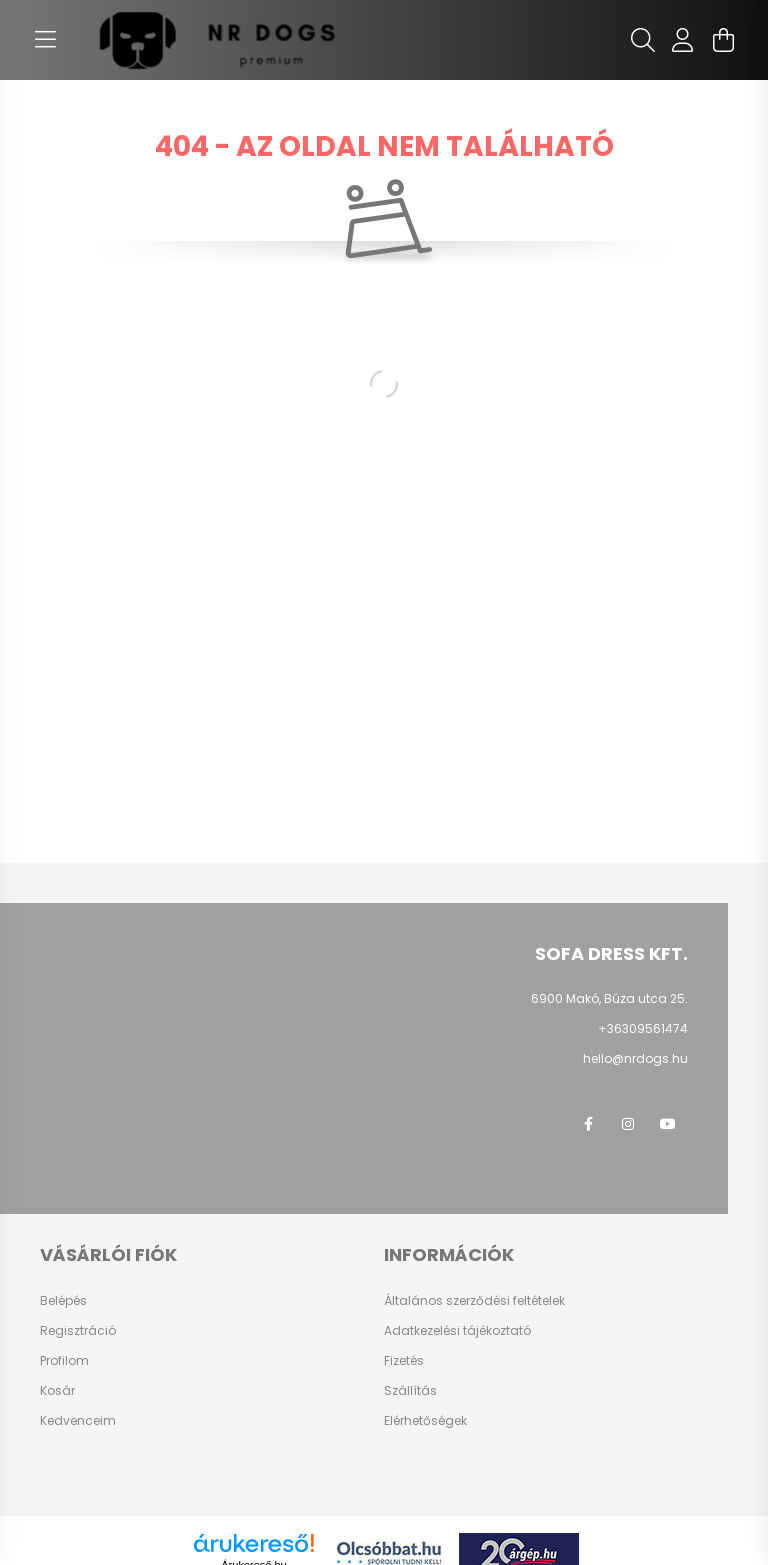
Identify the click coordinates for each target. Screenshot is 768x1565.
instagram (628, 1124)
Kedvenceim (78, 1421)
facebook (588, 1124)
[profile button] (683, 40)
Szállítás (410, 1391)
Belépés (63, 1301)
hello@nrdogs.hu (635, 1058)
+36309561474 (643, 1028)
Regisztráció (78, 1331)
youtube (668, 1124)
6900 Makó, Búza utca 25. (609, 998)
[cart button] (723, 40)
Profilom (64, 1361)
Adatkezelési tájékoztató (457, 1331)
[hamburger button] (45, 40)
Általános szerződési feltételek (474, 1301)
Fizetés (404, 1361)
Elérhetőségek (425, 1421)
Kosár (57, 1391)
